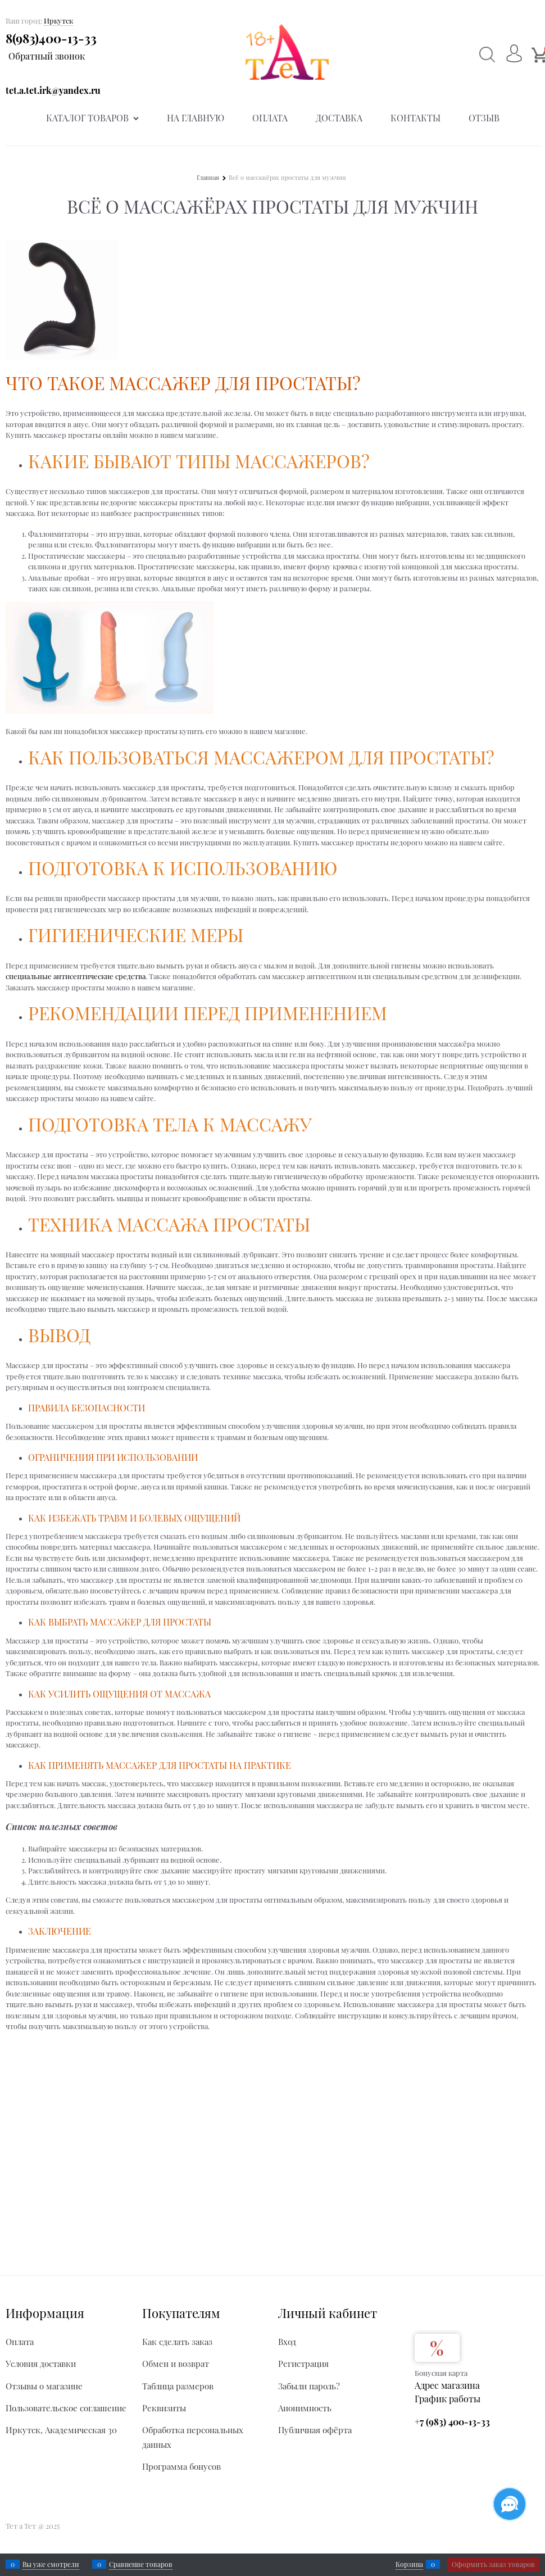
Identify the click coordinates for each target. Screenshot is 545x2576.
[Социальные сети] (509, 2504)
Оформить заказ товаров (493, 2564)
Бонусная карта (441, 2373)
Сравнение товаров (140, 2564)
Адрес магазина (447, 2385)
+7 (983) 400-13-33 (452, 2422)
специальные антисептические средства (76, 976)
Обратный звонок (46, 56)
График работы (447, 2399)
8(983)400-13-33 (51, 38)
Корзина (409, 2564)
